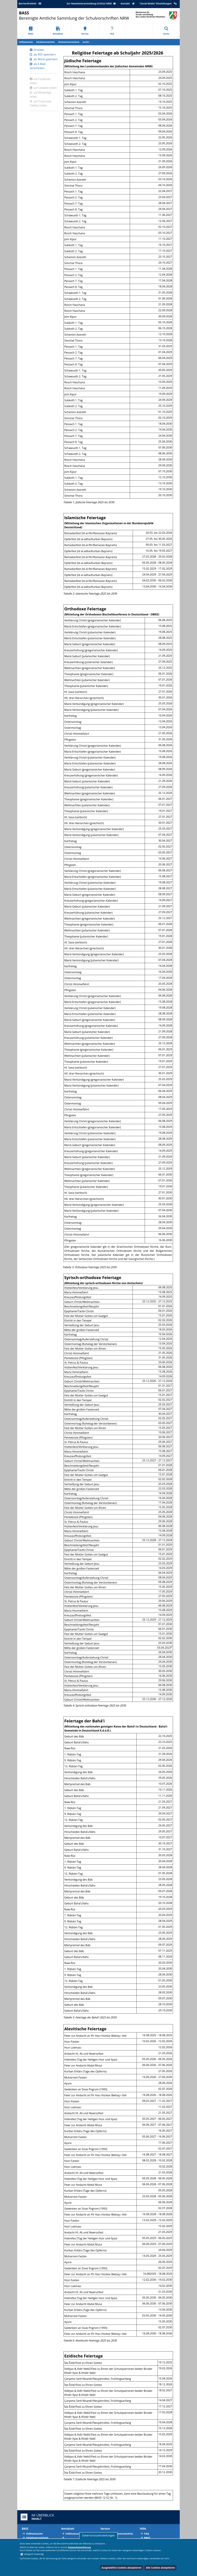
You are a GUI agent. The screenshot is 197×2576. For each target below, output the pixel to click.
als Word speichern (44, 59)
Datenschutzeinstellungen (98, 2535)
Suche (166, 31)
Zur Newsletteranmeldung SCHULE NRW (92, 3)
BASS (30, 31)
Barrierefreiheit (30, 3)
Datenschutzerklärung (79, 2547)
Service (85, 31)
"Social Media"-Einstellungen (158, 3)
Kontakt (128, 3)
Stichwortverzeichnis (68, 42)
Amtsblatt (58, 31)
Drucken (37, 50)
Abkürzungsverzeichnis (119, 2533)
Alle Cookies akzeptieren (160, 2567)
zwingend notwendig (33, 2554)
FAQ (112, 31)
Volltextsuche (26, 42)
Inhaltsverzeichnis (45, 42)
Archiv (86, 42)
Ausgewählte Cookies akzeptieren (121, 2567)
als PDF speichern (43, 54)
